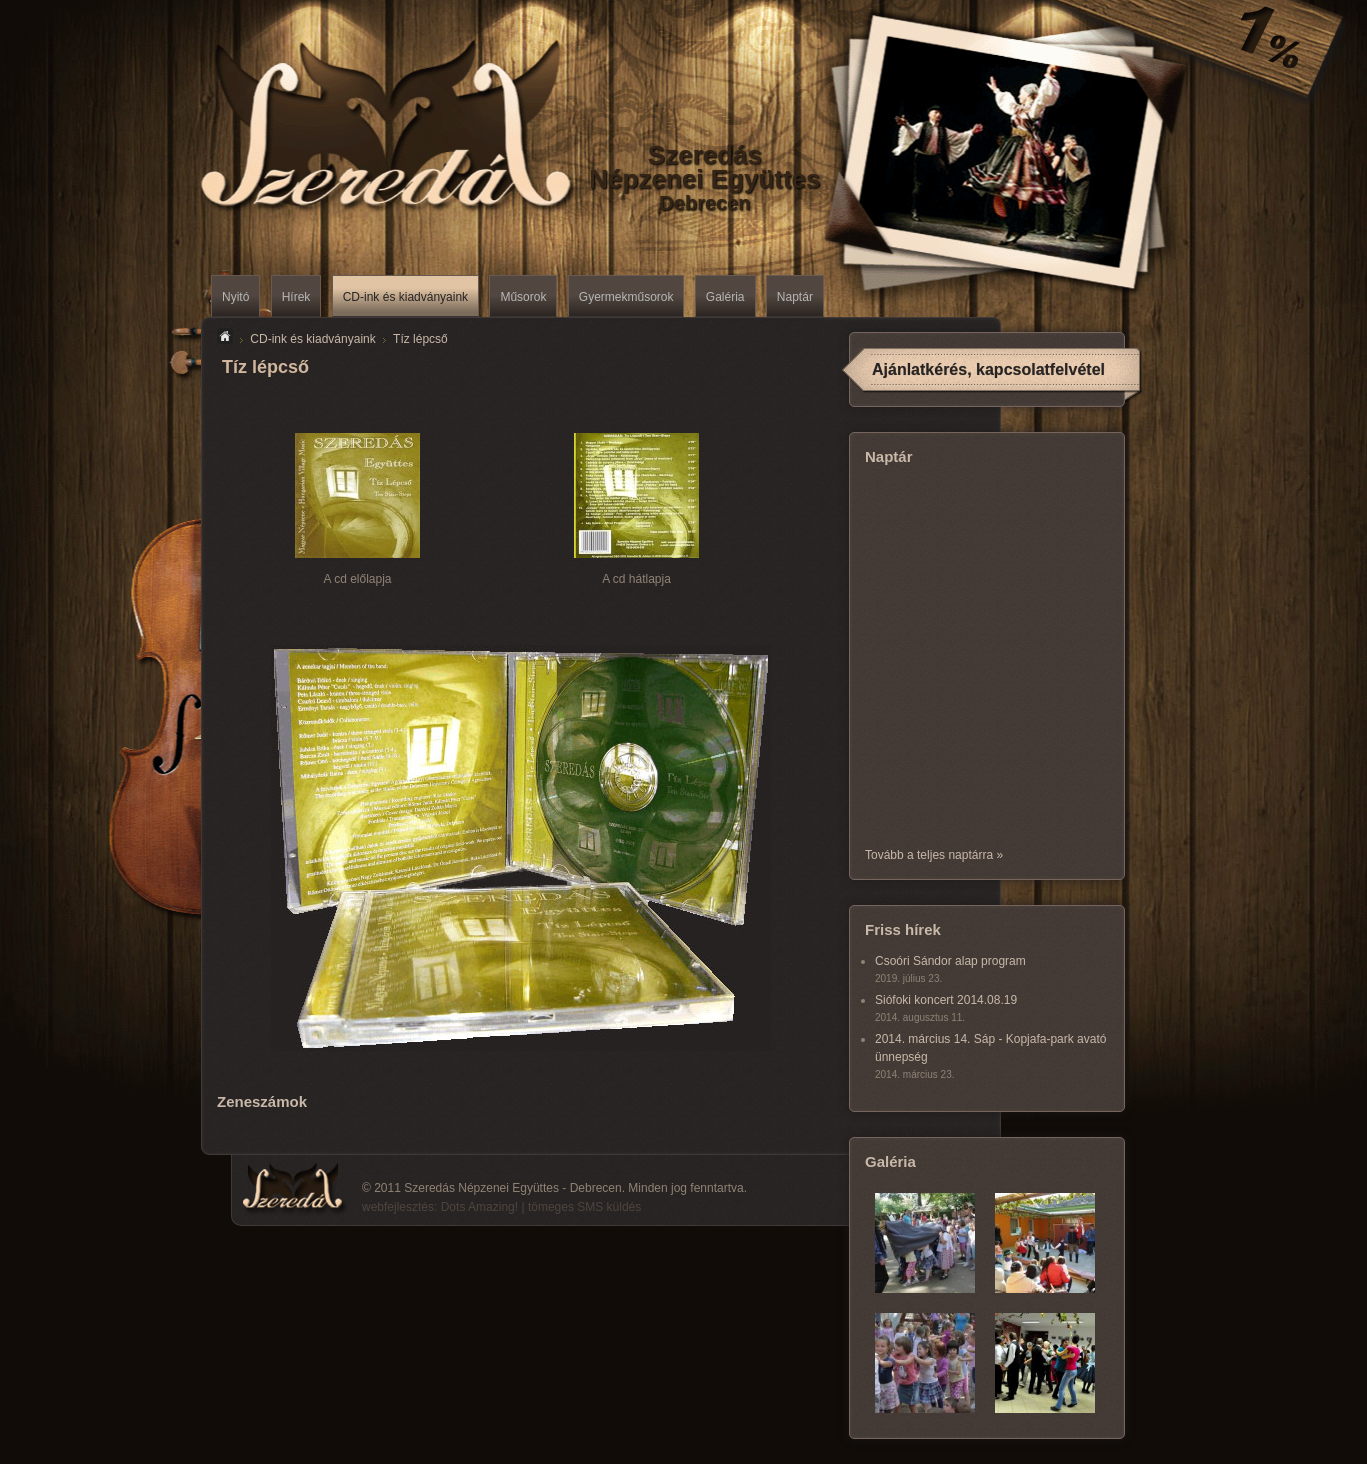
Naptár (795, 297)
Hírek (296, 297)
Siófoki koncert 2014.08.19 (946, 1000)
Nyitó (235, 297)
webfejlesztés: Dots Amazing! (440, 1207)
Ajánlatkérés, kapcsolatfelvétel (988, 369)
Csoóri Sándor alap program (950, 961)
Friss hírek (903, 929)
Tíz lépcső (420, 339)
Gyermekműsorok (626, 297)
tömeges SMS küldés (584, 1207)
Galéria (725, 297)
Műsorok (523, 297)
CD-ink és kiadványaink (405, 297)
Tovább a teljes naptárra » (934, 855)
